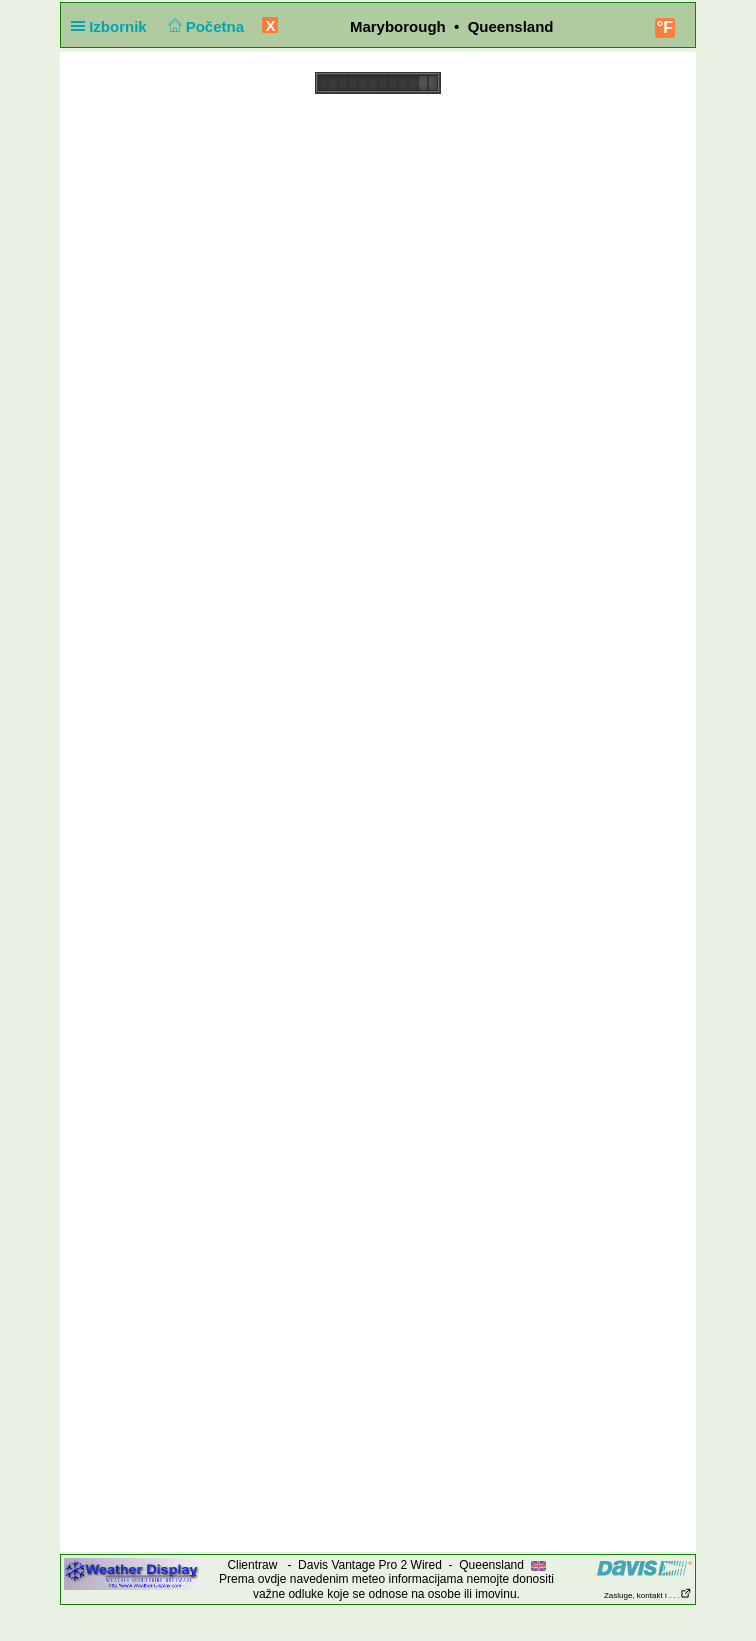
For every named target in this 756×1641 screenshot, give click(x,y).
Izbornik (113, 26)
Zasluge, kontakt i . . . (648, 1595)
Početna (203, 26)
